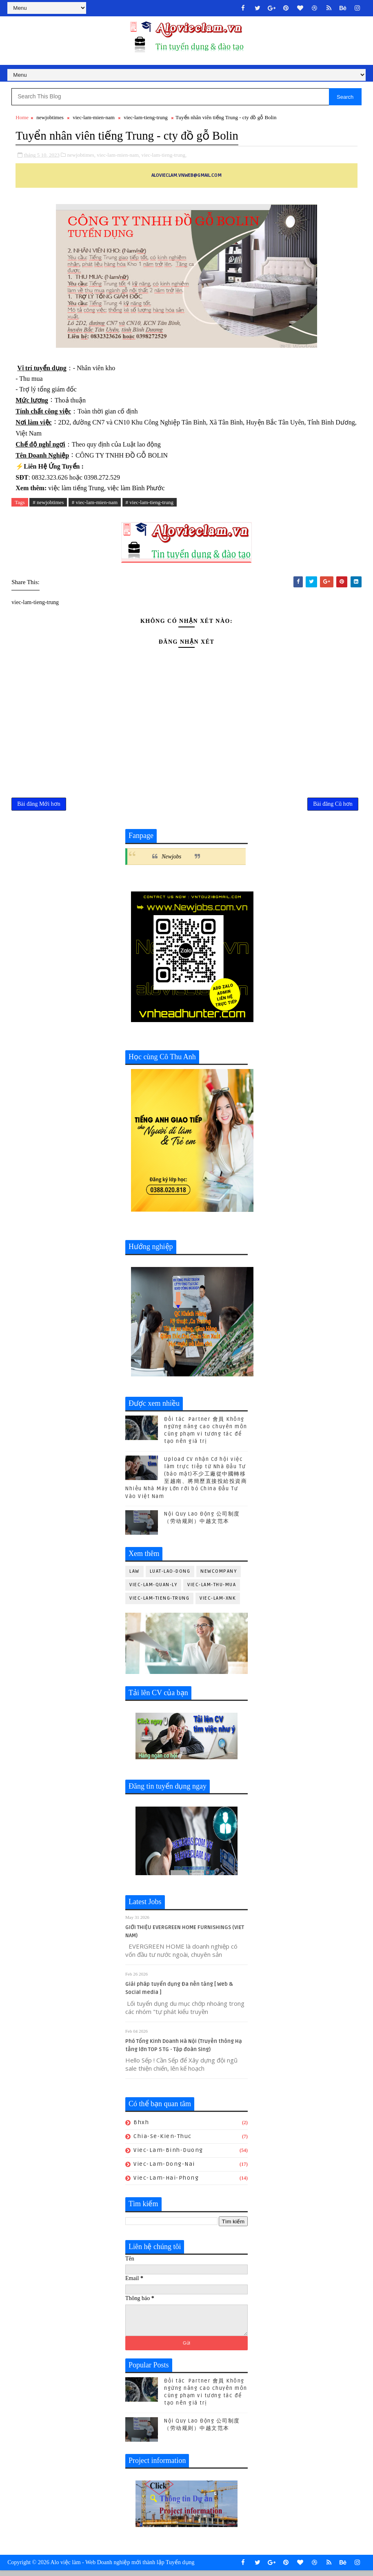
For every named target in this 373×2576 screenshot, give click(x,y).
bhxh (141, 2127)
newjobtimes (49, 119)
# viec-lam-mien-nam (95, 503)
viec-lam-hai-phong (166, 2182)
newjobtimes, (81, 156)
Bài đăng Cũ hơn (333, 807)
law (134, 1576)
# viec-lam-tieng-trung (149, 503)
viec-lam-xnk (218, 1603)
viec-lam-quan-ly (153, 1590)
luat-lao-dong (170, 1576)
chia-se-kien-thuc (162, 2141)
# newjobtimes (48, 503)
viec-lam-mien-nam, (118, 156)
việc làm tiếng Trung (76, 488)
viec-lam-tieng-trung (146, 119)
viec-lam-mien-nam (94, 119)
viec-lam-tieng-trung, (163, 156)
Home (22, 119)
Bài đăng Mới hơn (38, 807)
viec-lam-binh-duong (168, 2154)
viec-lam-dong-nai (164, 2168)
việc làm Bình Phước (136, 488)
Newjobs (171, 861)
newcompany (218, 1576)
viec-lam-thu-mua (211, 1590)
